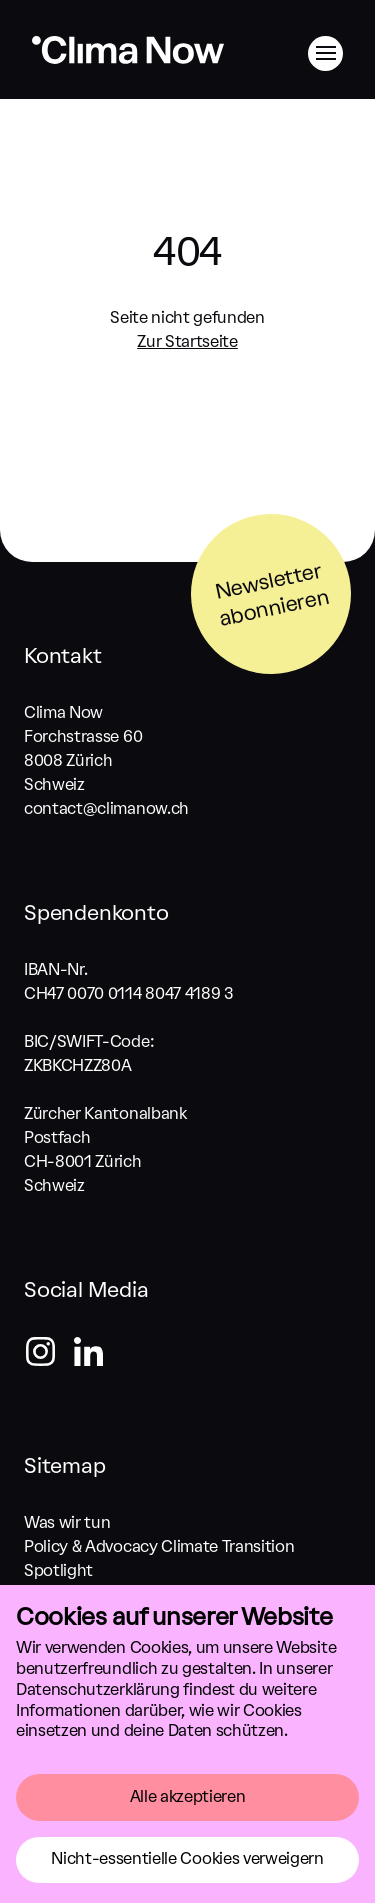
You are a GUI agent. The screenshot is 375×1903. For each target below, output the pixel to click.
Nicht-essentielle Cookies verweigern (187, 1858)
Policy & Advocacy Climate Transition (159, 1546)
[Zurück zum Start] (128, 62)
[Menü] (325, 53)
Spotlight (58, 1570)
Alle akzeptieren (188, 1796)
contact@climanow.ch (106, 808)
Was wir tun (67, 1522)
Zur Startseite (187, 341)
